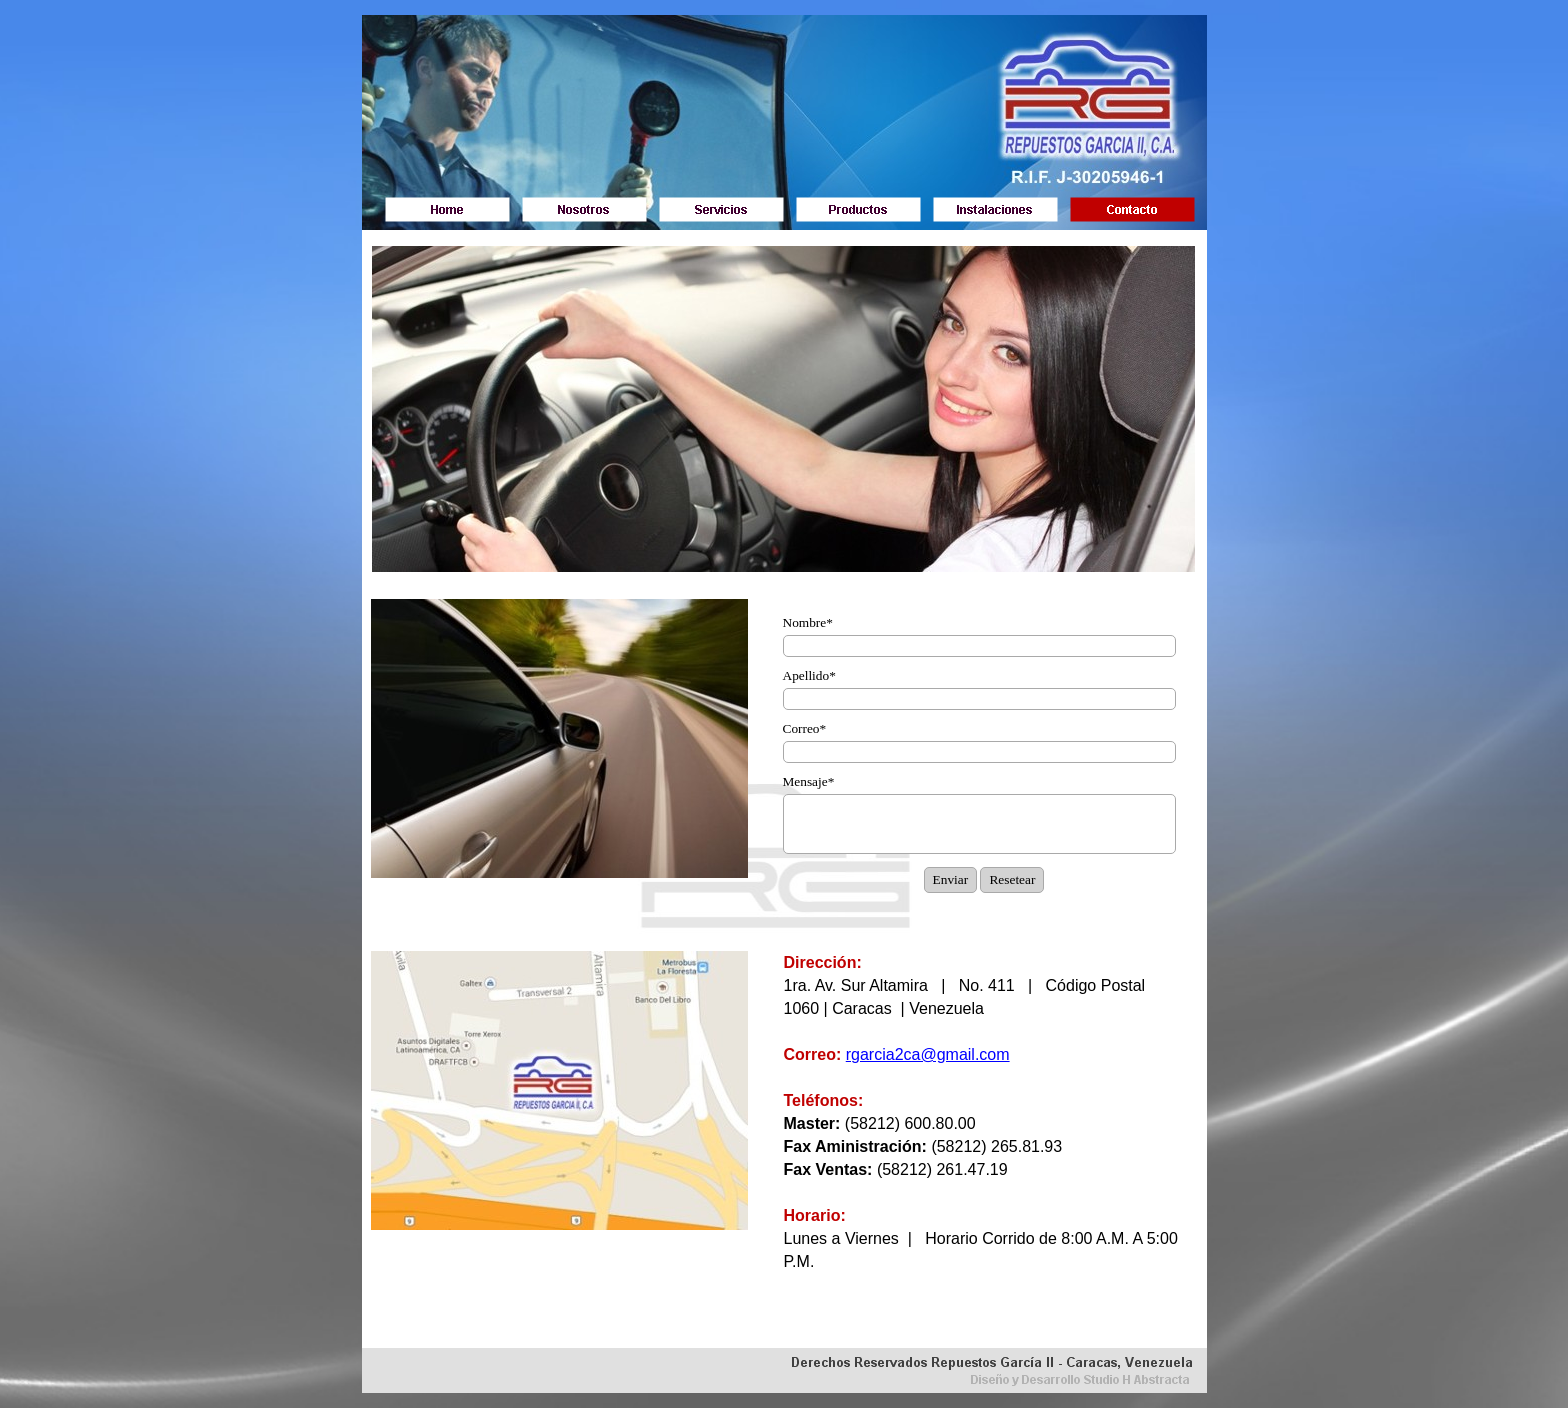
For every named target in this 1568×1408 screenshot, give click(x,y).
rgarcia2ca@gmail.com (928, 1054)
